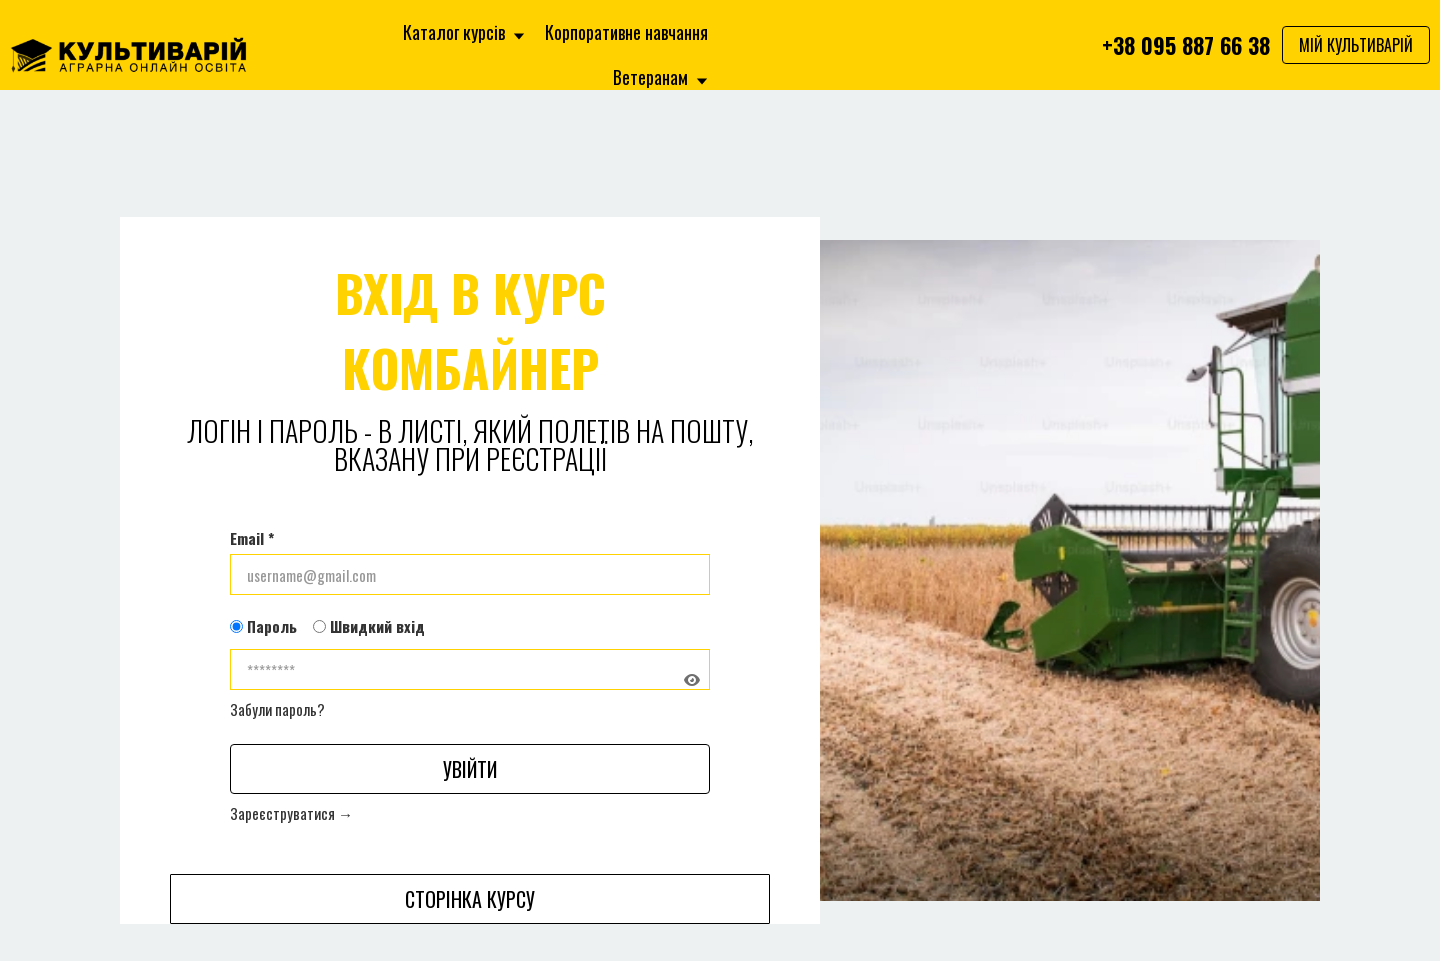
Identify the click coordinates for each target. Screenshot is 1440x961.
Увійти (470, 769)
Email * (252, 538)
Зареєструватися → (291, 813)
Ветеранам (660, 77)
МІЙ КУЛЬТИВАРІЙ (1356, 45)
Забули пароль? (277, 709)
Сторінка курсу (470, 899)
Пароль (263, 626)
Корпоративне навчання (626, 32)
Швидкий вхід (369, 626)
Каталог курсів (464, 32)
